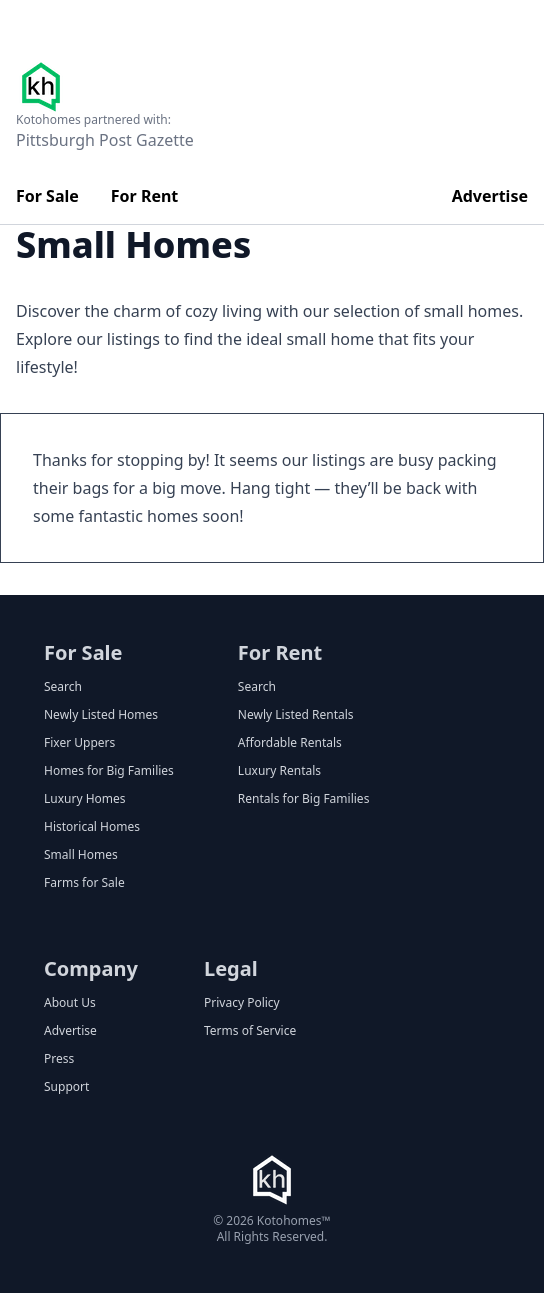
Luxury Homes (85, 799)
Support (66, 1087)
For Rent (145, 196)
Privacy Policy (242, 1003)
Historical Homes (92, 827)
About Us (70, 1003)
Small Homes (81, 855)
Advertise (490, 196)
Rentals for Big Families (304, 799)
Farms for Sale (84, 883)
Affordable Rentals (290, 743)
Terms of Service (250, 1031)
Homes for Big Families (109, 771)
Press (59, 1059)
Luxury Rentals (279, 771)
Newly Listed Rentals (296, 715)
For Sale (47, 196)
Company (91, 968)
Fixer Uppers (79, 743)
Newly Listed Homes (101, 715)
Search (63, 687)
